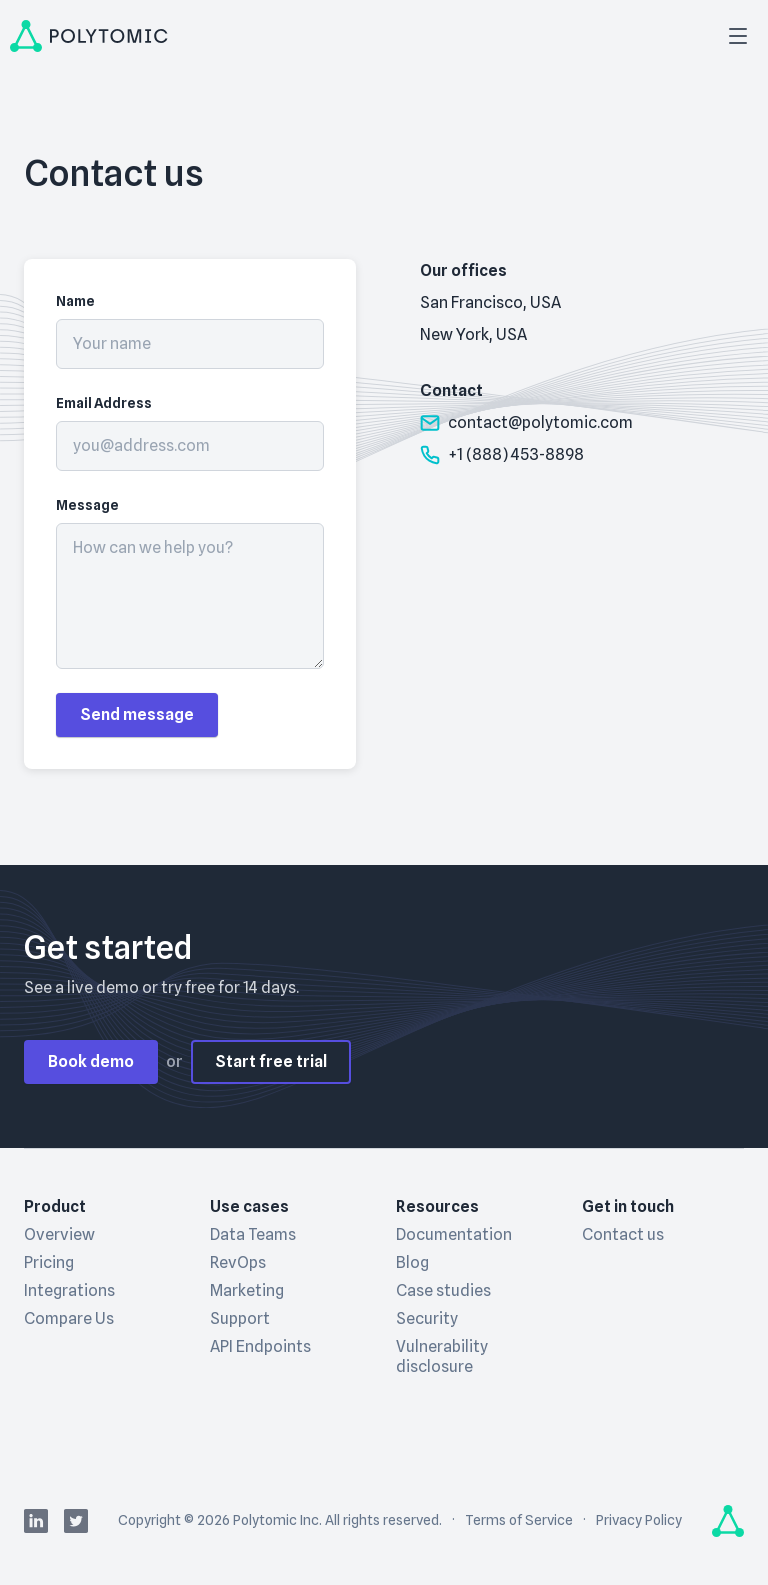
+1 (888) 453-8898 (502, 455)
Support (240, 1318)
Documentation (454, 1234)
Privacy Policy (639, 1520)
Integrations (69, 1290)
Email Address (104, 403)
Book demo (91, 1061)
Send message (137, 714)
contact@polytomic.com (526, 423)
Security (427, 1318)
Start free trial (271, 1061)
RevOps (238, 1262)
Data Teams (253, 1234)
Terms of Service (519, 1520)
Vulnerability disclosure (442, 1356)
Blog (412, 1262)
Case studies (443, 1290)
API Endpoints (260, 1346)
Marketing (247, 1290)
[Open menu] (738, 36)
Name (75, 301)
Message (87, 505)
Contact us (623, 1234)
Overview (59, 1234)
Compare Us (69, 1318)
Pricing (49, 1262)
